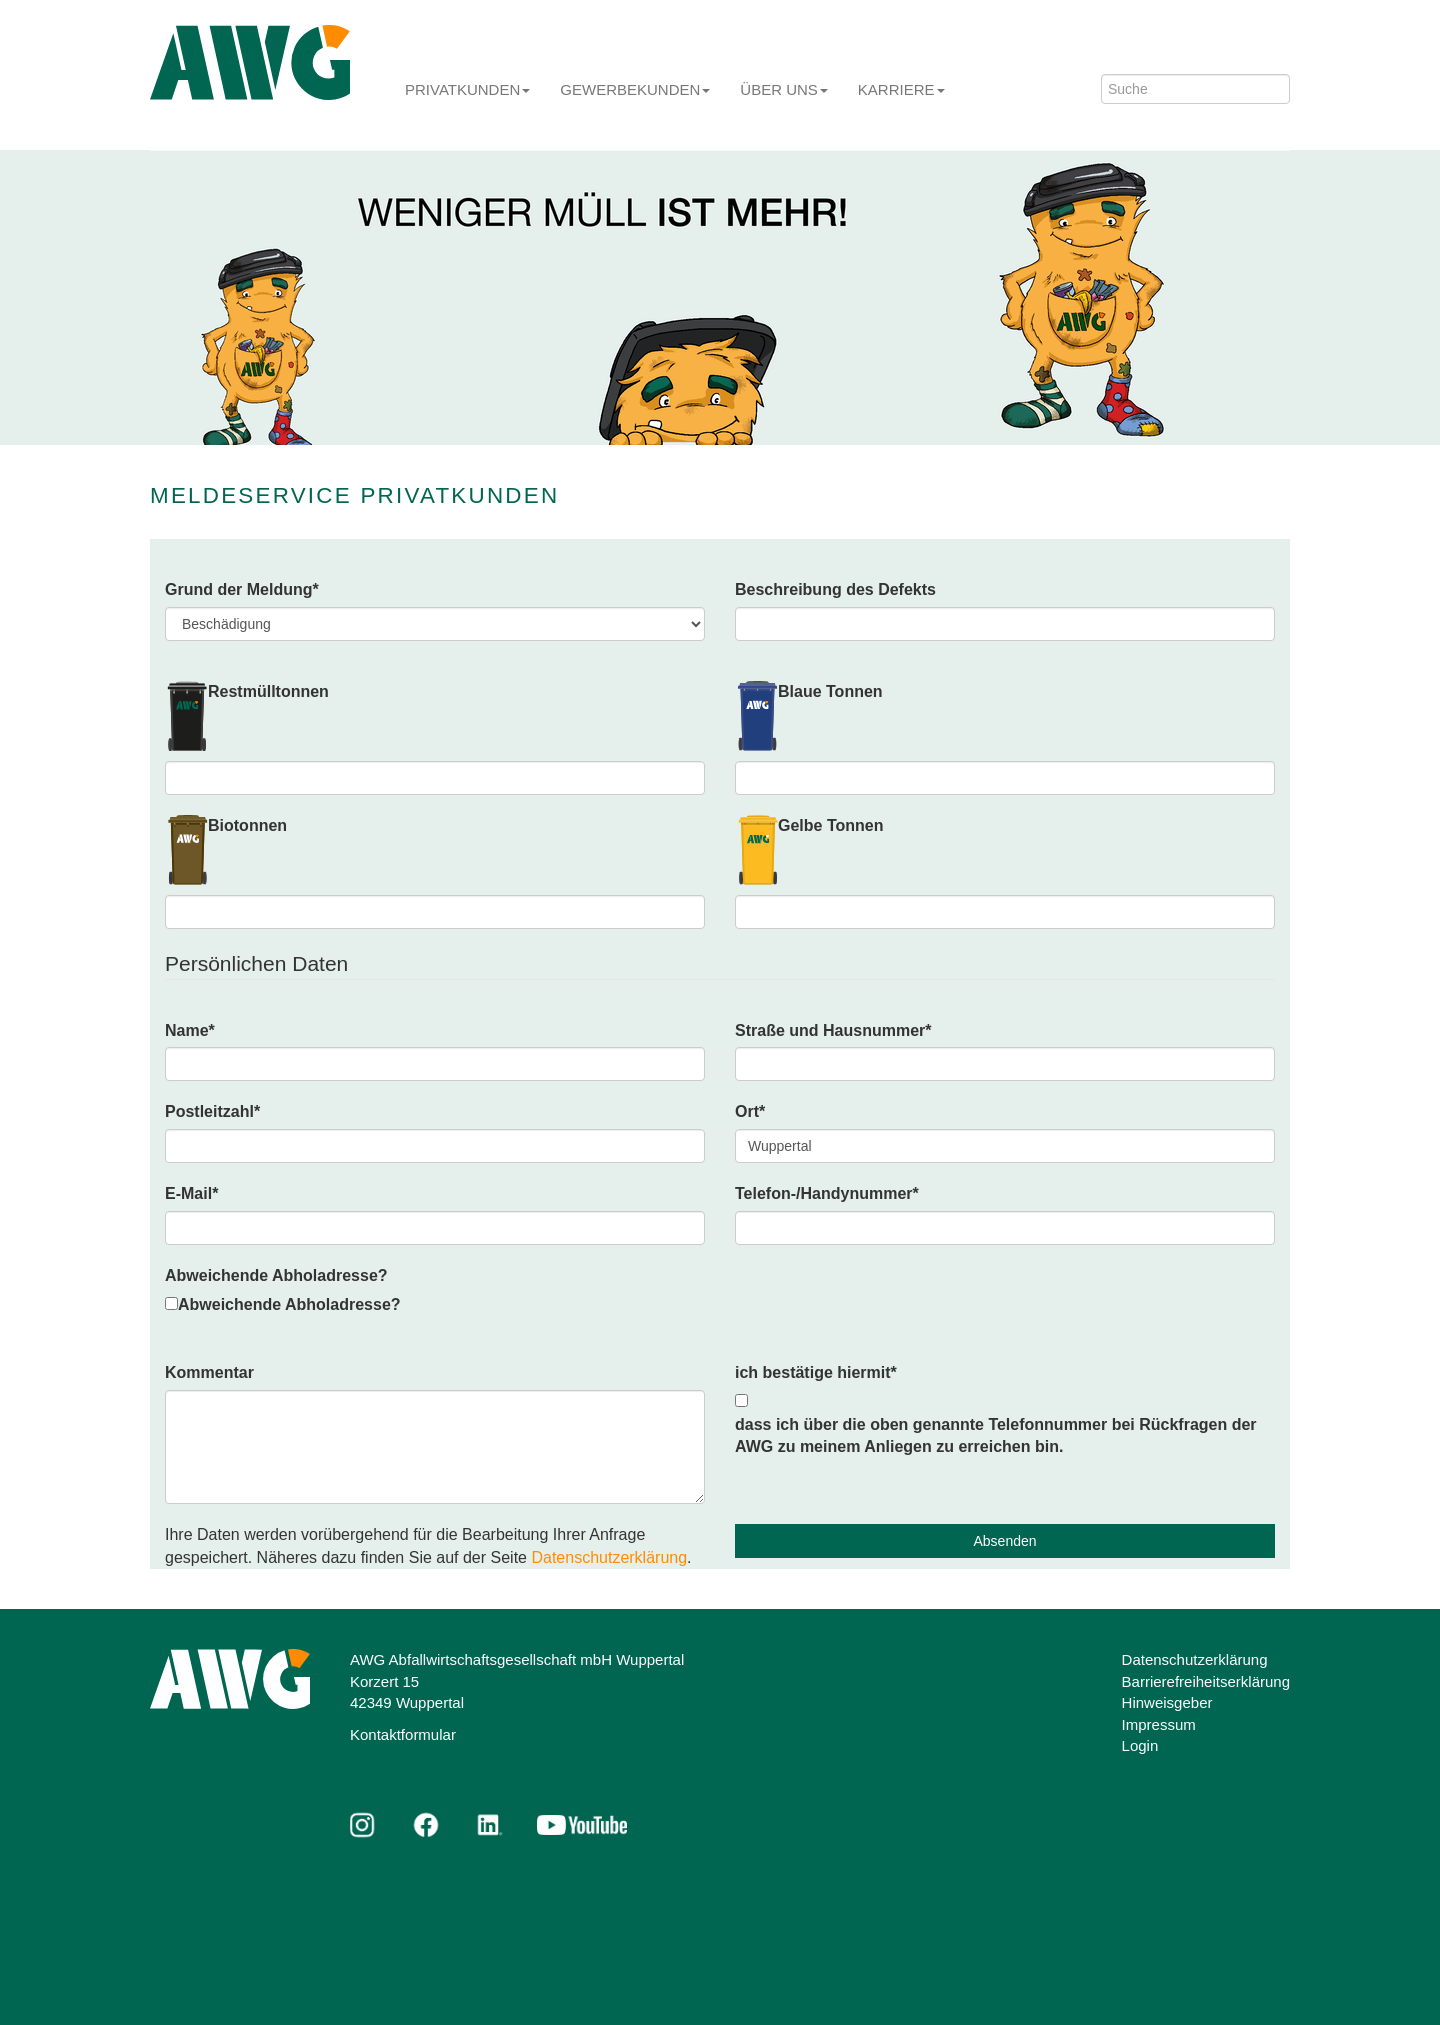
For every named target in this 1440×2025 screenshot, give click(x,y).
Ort (750, 1111)
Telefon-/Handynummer (827, 1193)
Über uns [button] (784, 89)
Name (190, 1030)
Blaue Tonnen (830, 691)
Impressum (1159, 1724)
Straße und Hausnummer (833, 1030)
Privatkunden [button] (467, 89)
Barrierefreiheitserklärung (1206, 1681)
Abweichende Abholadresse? (276, 1275)
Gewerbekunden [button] (635, 89)
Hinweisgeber (1167, 1702)
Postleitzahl (212, 1111)
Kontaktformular (403, 1734)
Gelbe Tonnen (830, 825)
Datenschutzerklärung (609, 1557)
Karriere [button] (901, 89)
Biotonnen (247, 825)
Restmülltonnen (268, 691)
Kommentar (209, 1372)
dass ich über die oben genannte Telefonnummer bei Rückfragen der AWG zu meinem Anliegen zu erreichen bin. (996, 1436)
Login (1140, 1745)
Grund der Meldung (242, 589)
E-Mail (191, 1193)
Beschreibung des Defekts (835, 589)
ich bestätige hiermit (816, 1372)
